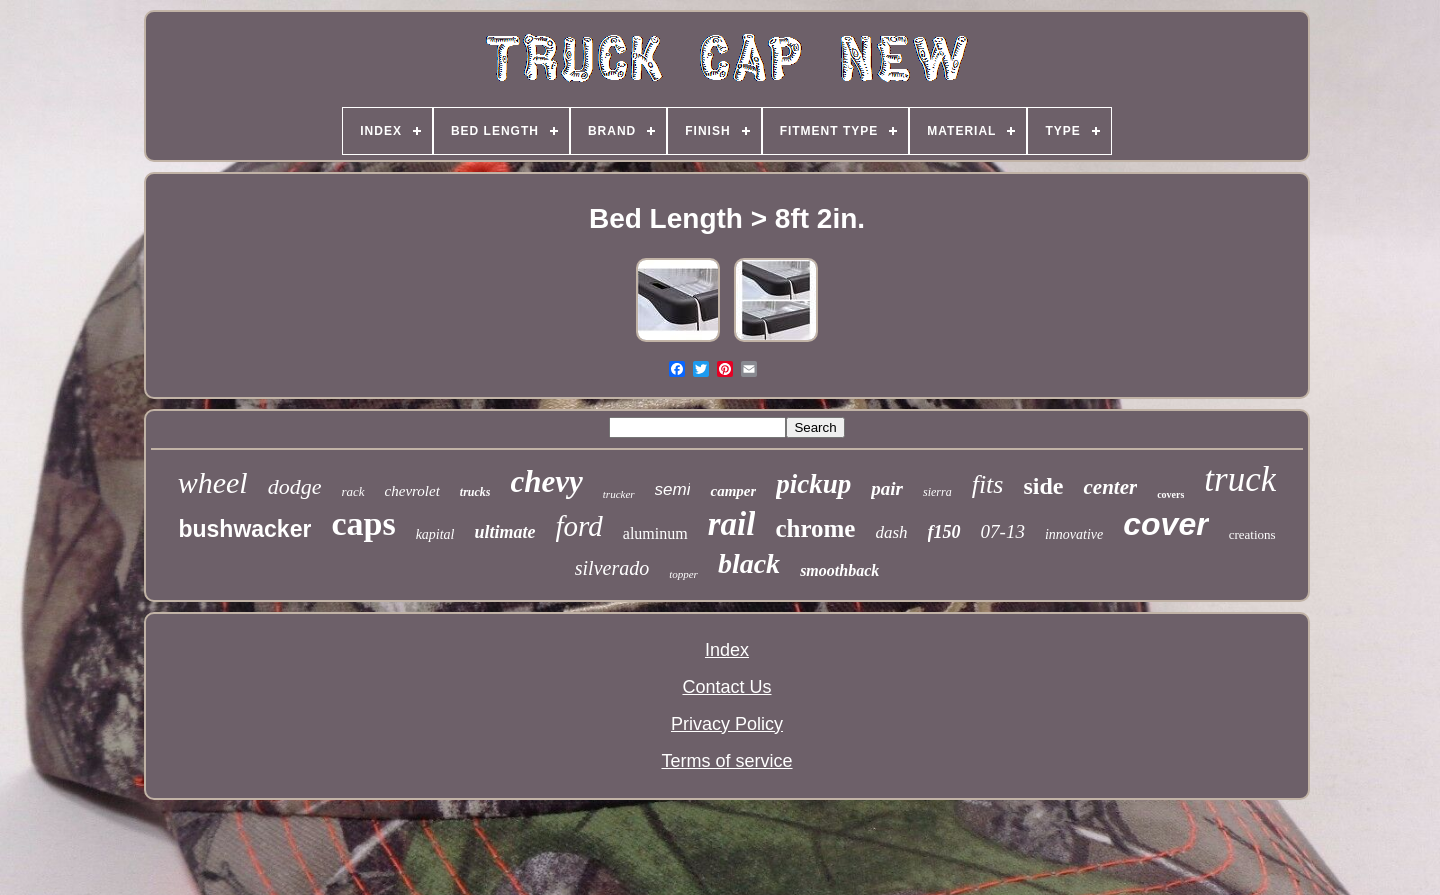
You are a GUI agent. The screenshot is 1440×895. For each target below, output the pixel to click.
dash (891, 532)
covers (1170, 494)
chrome (815, 528)
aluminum (655, 533)
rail (732, 524)
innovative (1074, 534)
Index (727, 650)
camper (733, 491)
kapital (435, 534)
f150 (944, 532)
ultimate (505, 532)
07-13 (1003, 531)
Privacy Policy (727, 724)
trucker (619, 494)
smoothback (839, 570)
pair (887, 488)
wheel (213, 482)
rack (352, 491)
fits (988, 484)
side (1043, 486)
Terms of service (726, 761)
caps (363, 523)
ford (579, 526)
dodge (295, 486)
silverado (612, 568)
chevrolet (412, 491)
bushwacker (244, 529)
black (749, 563)
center (1110, 487)
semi (673, 489)
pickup (813, 484)
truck (1240, 479)
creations (1252, 534)
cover (1165, 524)
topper (683, 574)
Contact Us (726, 687)
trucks (475, 492)
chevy (547, 481)
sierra (937, 492)
